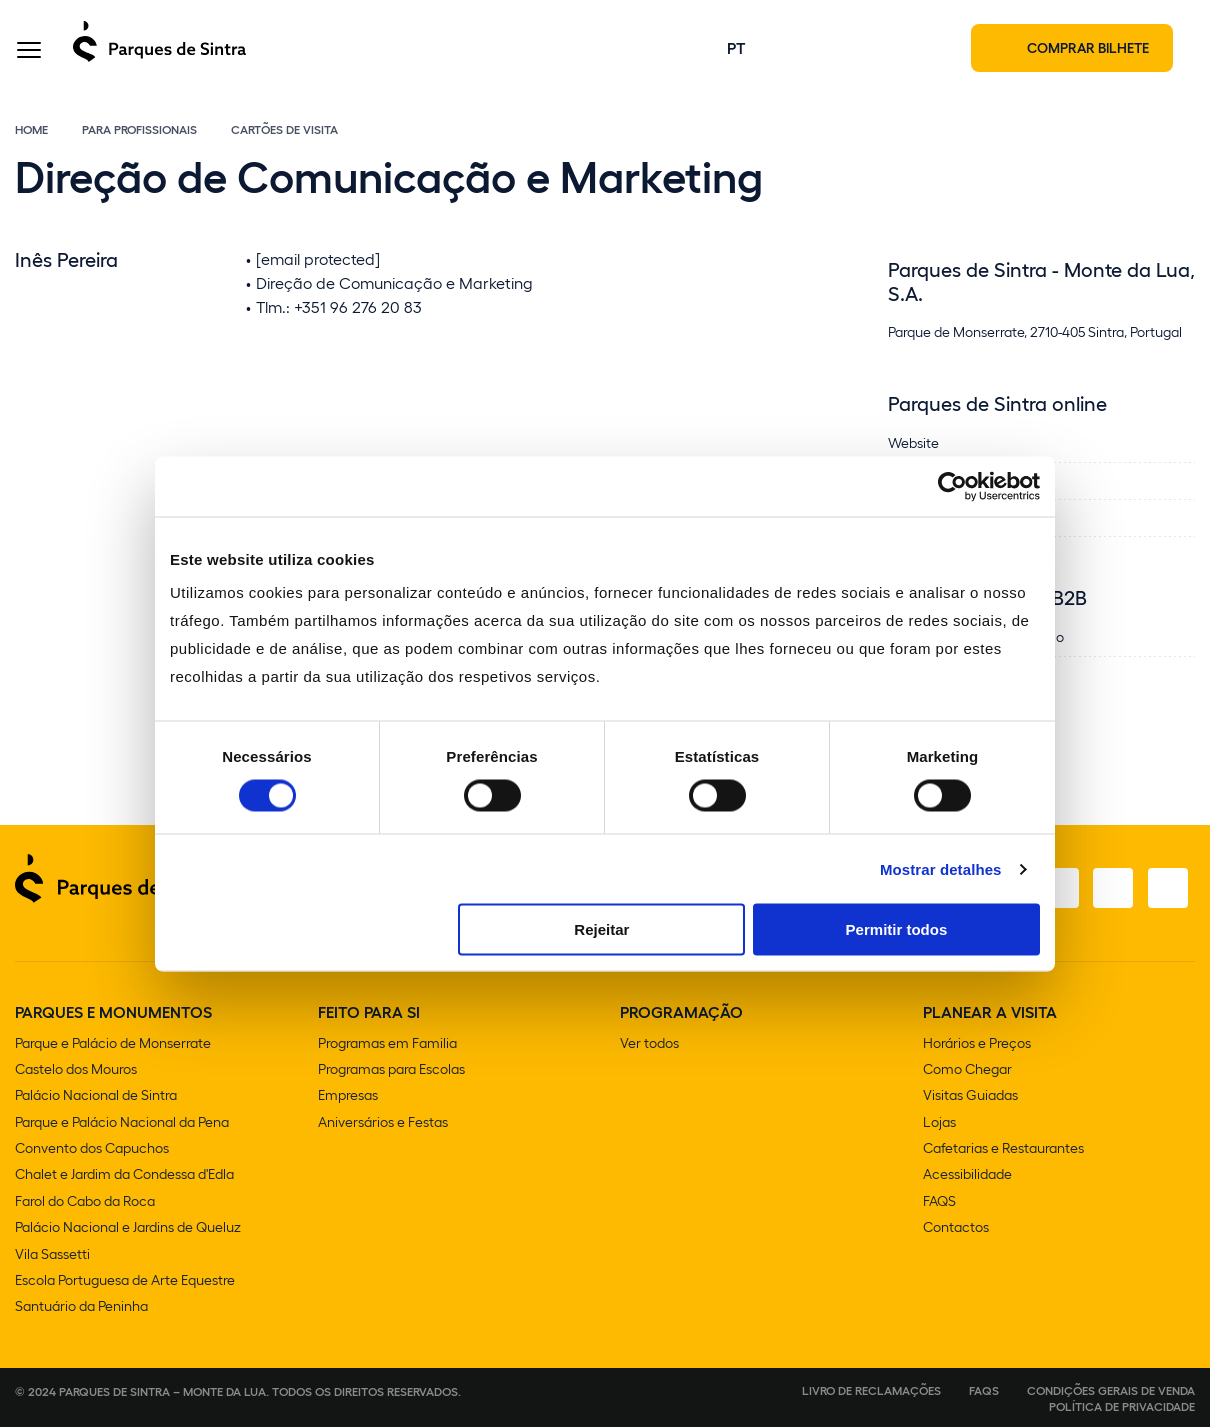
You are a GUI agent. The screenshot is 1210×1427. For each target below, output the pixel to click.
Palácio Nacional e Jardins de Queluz (128, 1227)
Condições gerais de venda (1111, 1389)
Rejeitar (601, 929)
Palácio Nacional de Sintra (96, 1097)
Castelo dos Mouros (76, 1071)
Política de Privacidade (1122, 1405)
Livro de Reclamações (871, 1389)
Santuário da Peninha (81, 1305)
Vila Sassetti (52, 1253)
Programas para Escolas (391, 1071)
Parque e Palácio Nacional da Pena (122, 1123)
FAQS (939, 1201)
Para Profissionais (139, 132)
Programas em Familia (387, 1045)
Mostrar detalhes (941, 868)
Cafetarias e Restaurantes (1003, 1149)
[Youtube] (1111, 891)
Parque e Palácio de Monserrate (113, 1045)
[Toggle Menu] (29, 53)
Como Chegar (967, 1071)
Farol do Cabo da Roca (85, 1201)
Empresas (348, 1097)
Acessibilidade (967, 1175)
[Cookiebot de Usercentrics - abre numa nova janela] (952, 486)
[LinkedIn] (1167, 891)
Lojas (939, 1123)
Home (31, 132)
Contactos (956, 1227)
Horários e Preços (977, 1045)
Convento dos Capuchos (92, 1149)
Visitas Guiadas (970, 1097)
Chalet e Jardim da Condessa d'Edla (124, 1175)
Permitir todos (897, 929)
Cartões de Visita (284, 132)
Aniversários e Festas (383, 1123)
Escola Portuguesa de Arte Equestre (125, 1279)
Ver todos (649, 1045)
